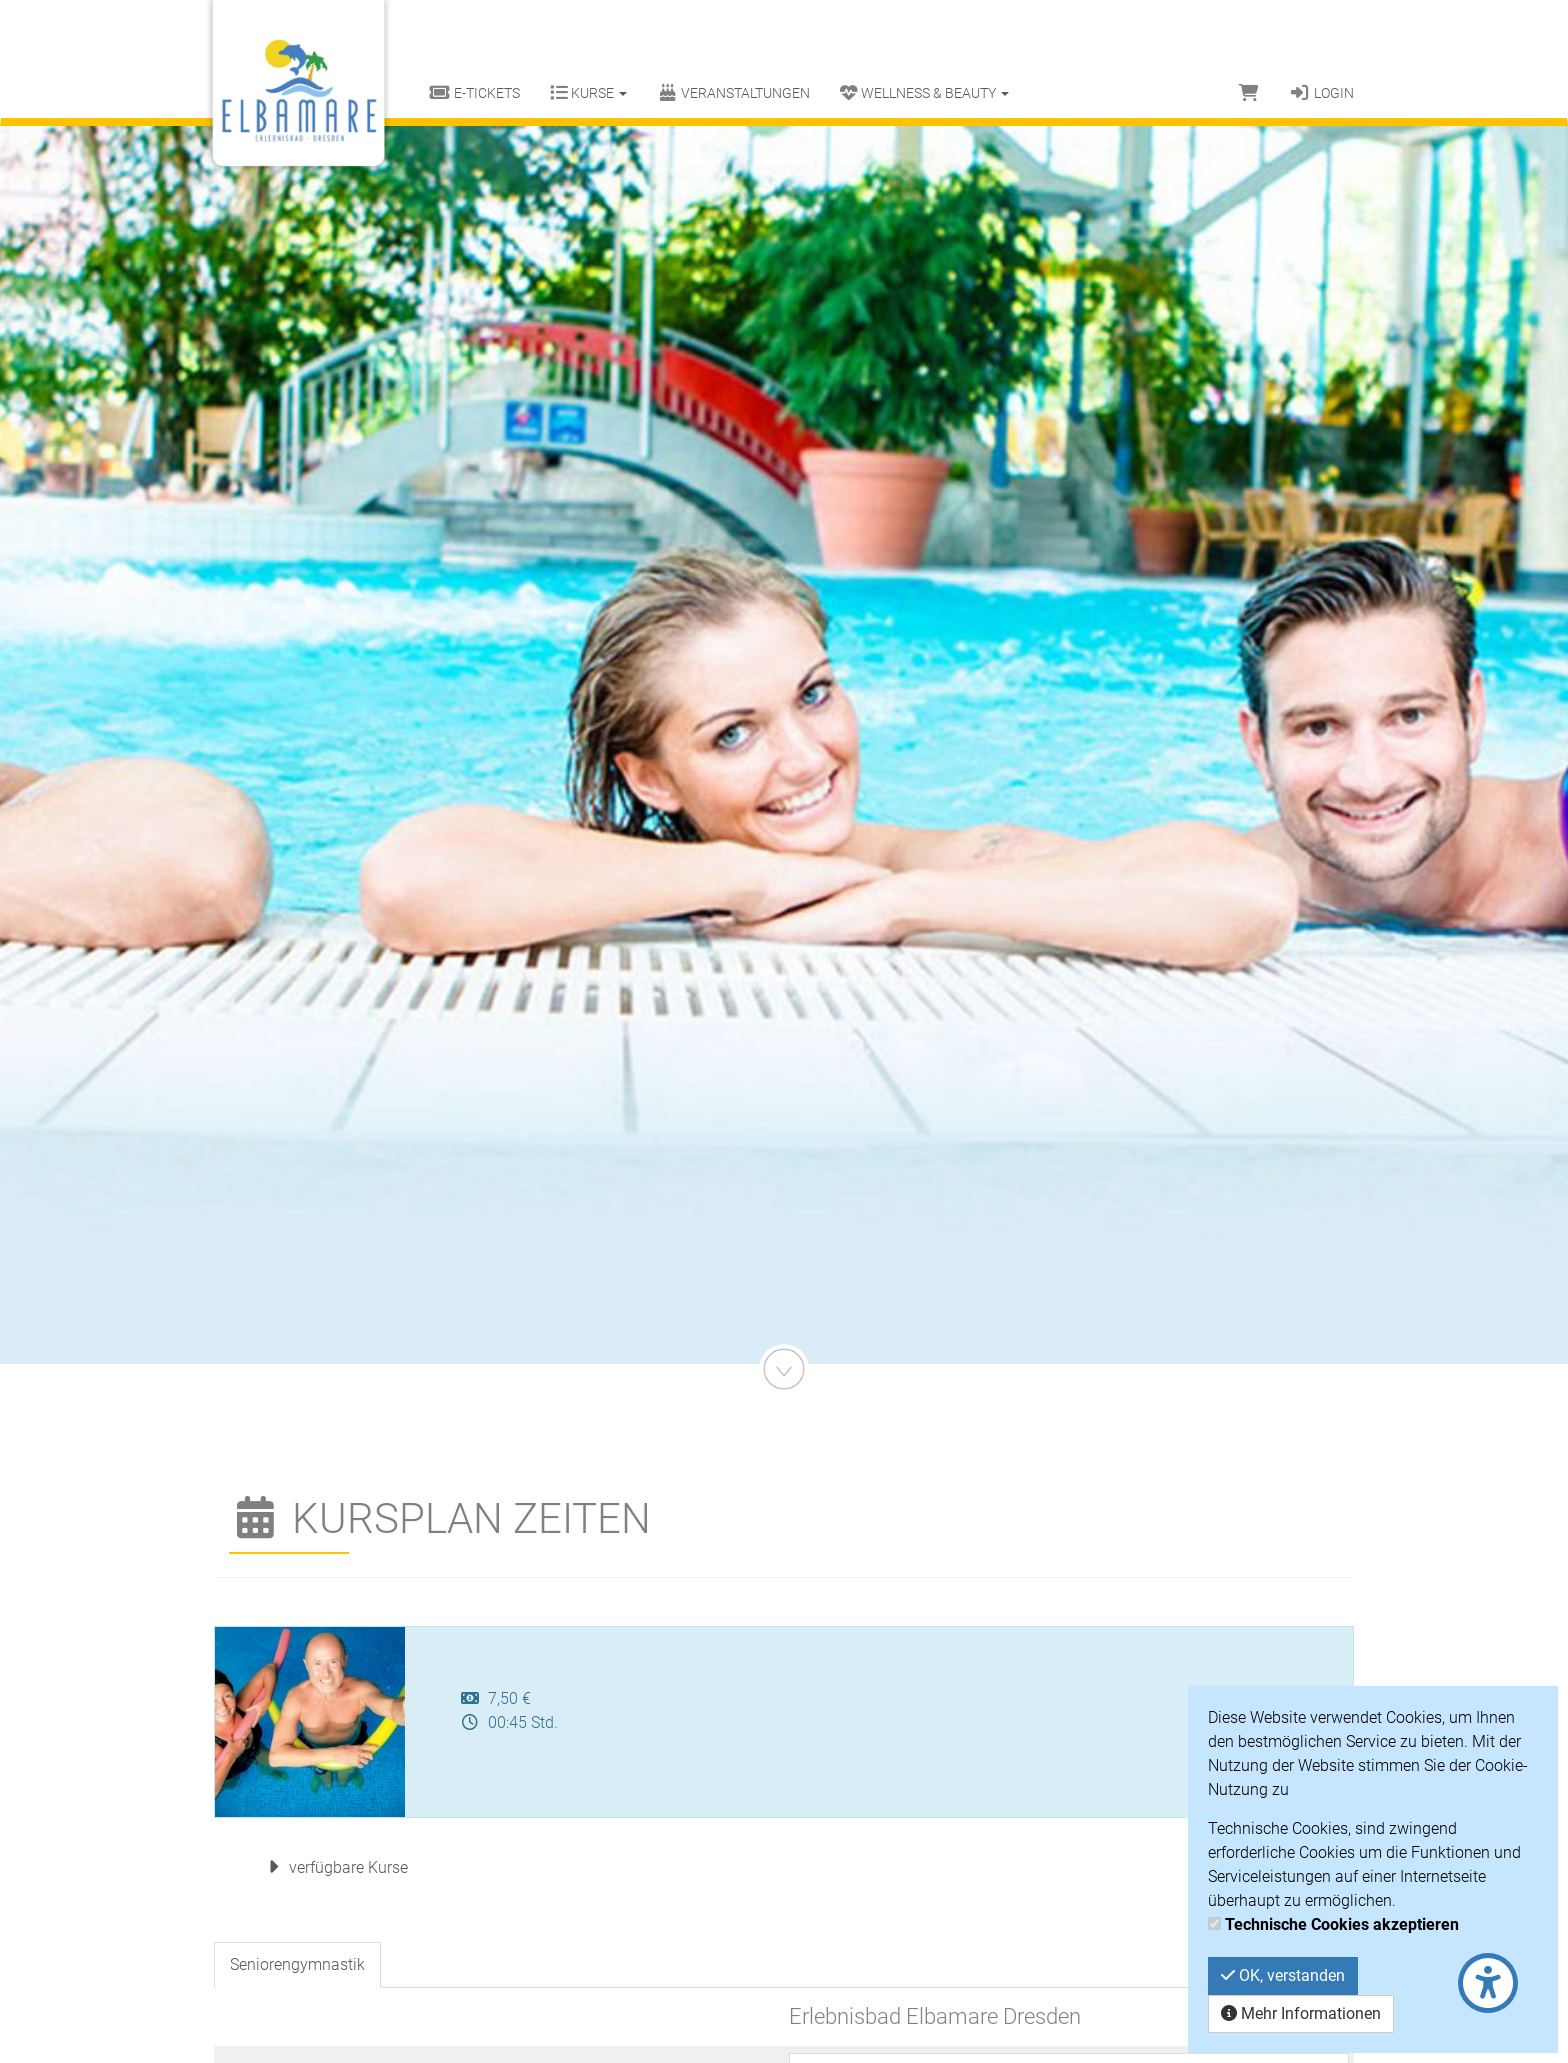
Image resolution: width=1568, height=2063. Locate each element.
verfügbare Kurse (334, 1867)
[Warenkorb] (1249, 93)
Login (1321, 93)
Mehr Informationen (1301, 2013)
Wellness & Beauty (924, 93)
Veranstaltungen (734, 93)
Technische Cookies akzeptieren (1342, 1924)
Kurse (588, 93)
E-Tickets (474, 93)
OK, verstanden (1283, 1975)
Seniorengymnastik (297, 1964)
